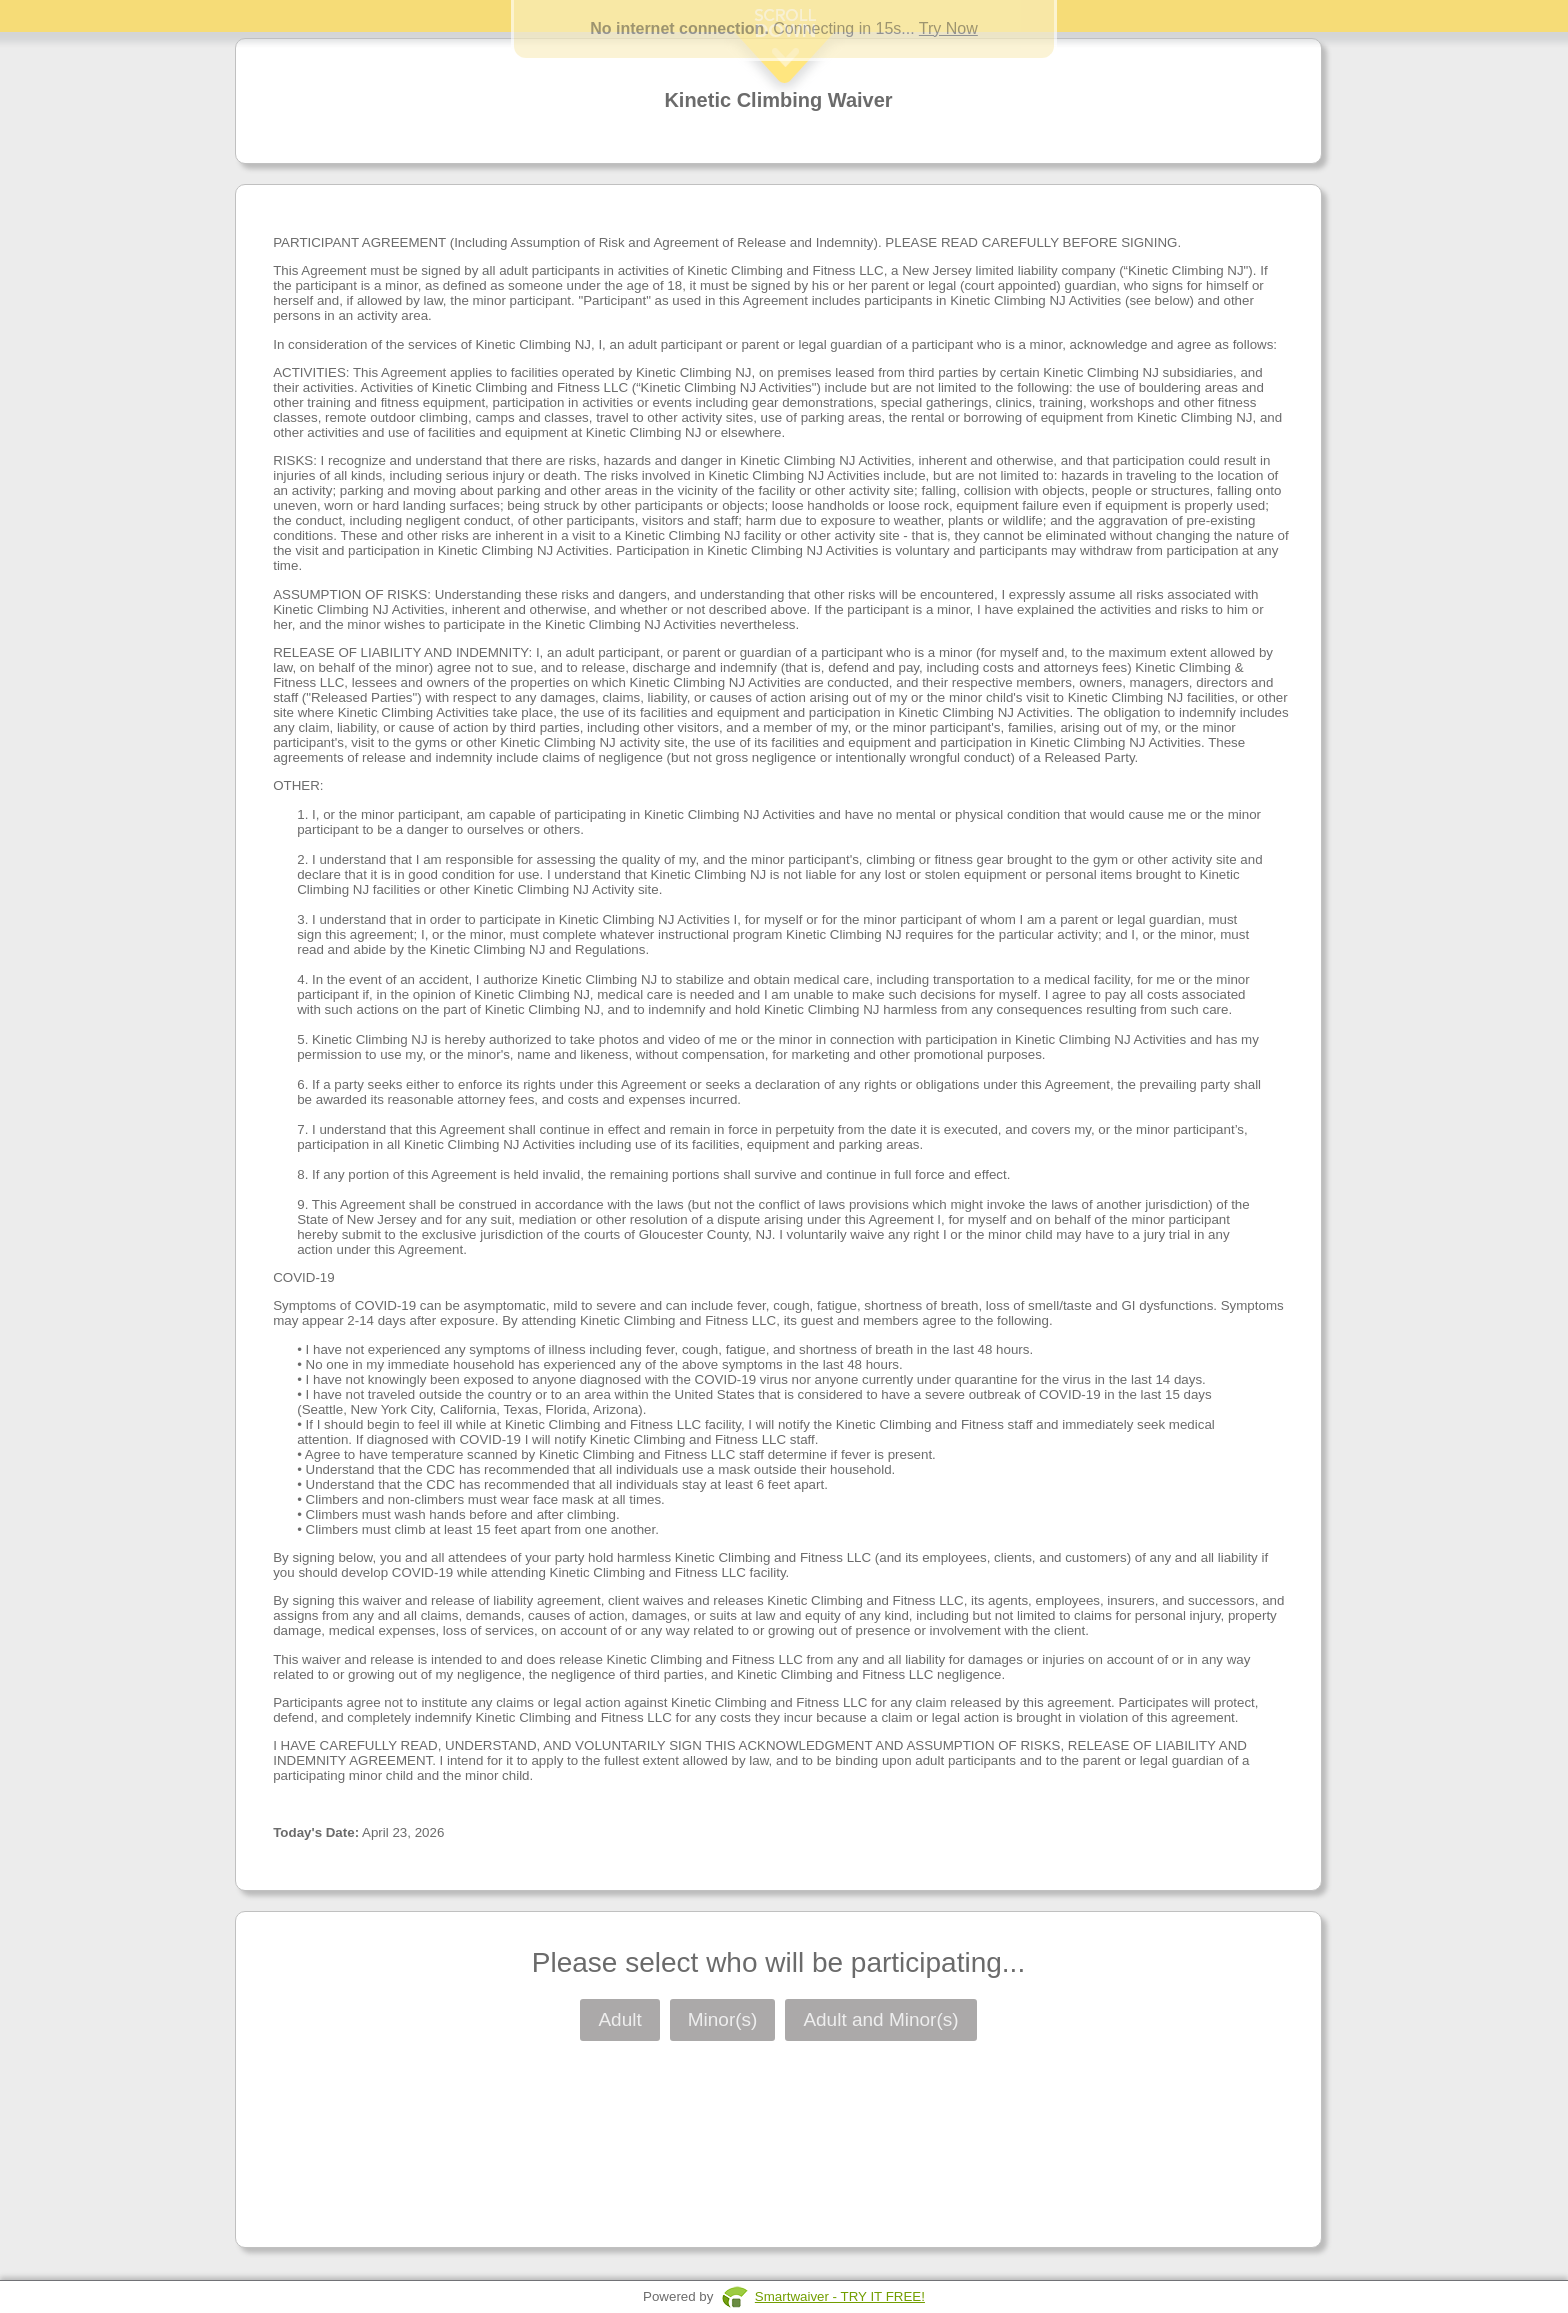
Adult (619, 2019)
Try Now (948, 28)
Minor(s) (723, 2019)
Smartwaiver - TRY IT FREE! (840, 2296)
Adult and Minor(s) (880, 2019)
